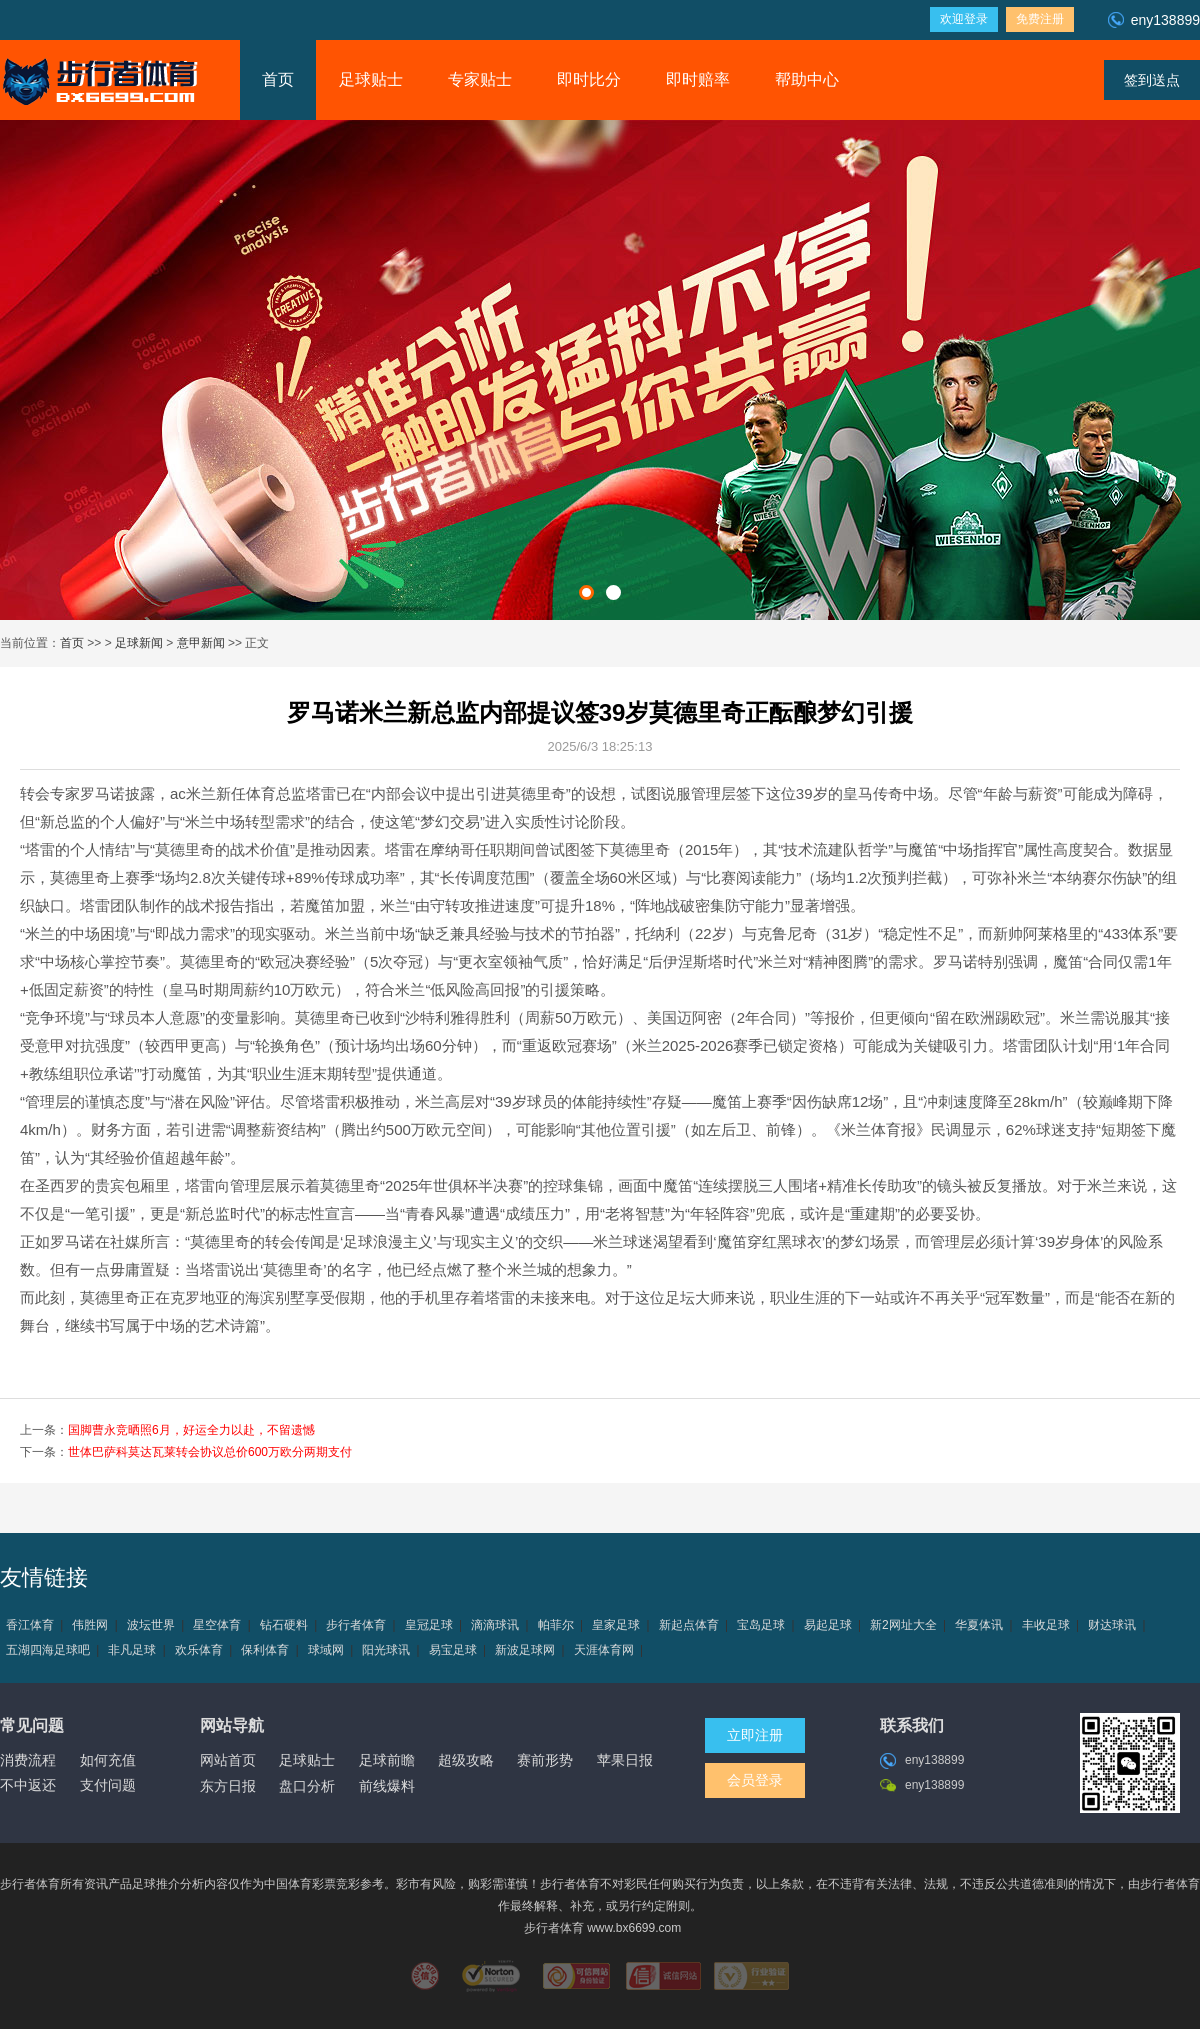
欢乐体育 (199, 1650)
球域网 (326, 1650)
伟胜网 (90, 1625)
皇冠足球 (429, 1625)
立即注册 (755, 1735)
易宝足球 (453, 1650)
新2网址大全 (903, 1625)
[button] (586, 592)
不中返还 (28, 1785)
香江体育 (30, 1625)
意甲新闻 (201, 643)
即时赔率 (698, 79)
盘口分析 (307, 1786)
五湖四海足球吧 (48, 1650)
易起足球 (828, 1625)
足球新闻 (139, 643)
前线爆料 (387, 1786)
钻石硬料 (284, 1625)
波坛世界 (151, 1625)
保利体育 (265, 1650)
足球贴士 (371, 79)
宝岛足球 (761, 1625)
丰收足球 (1046, 1625)
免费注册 (1040, 19)
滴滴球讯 (495, 1625)
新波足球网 (525, 1650)
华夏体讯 (979, 1625)
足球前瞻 (387, 1760)
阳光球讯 (386, 1650)
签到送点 (1152, 80)
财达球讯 (1112, 1625)
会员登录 (755, 1780)
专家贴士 (480, 79)
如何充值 (108, 1760)
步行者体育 (356, 1625)
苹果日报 (625, 1760)
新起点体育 (689, 1625)
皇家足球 (616, 1625)
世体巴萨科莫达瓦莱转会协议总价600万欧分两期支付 (210, 1452)
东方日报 (228, 1786)
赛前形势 (545, 1760)
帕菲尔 (556, 1625)
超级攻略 (466, 1760)
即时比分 (589, 79)
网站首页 (228, 1760)
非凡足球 (132, 1650)
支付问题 (108, 1785)
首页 (278, 79)
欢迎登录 (964, 19)
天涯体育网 (604, 1650)
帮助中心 (807, 79)
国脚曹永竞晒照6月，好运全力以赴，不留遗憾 (191, 1430)
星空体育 (217, 1625)
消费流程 (28, 1760)
